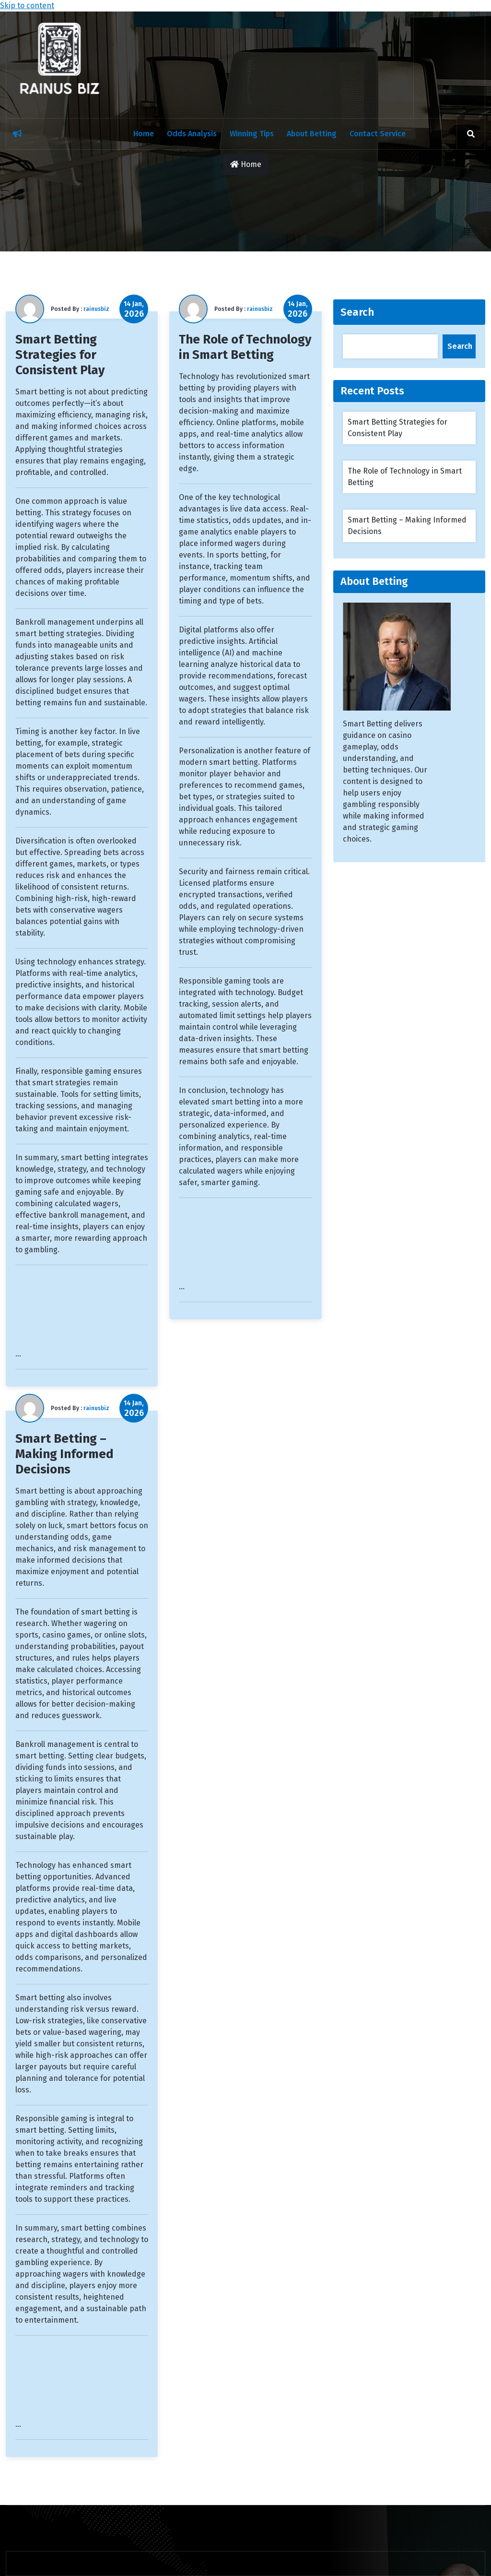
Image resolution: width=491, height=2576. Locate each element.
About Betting (312, 133)
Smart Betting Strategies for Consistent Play (60, 355)
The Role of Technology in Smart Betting (245, 347)
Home (143, 133)
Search (357, 312)
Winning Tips (252, 133)
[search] (471, 134)
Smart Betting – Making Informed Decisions (64, 1454)
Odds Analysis (192, 133)
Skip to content (27, 5)
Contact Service (378, 133)
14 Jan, (134, 309)
